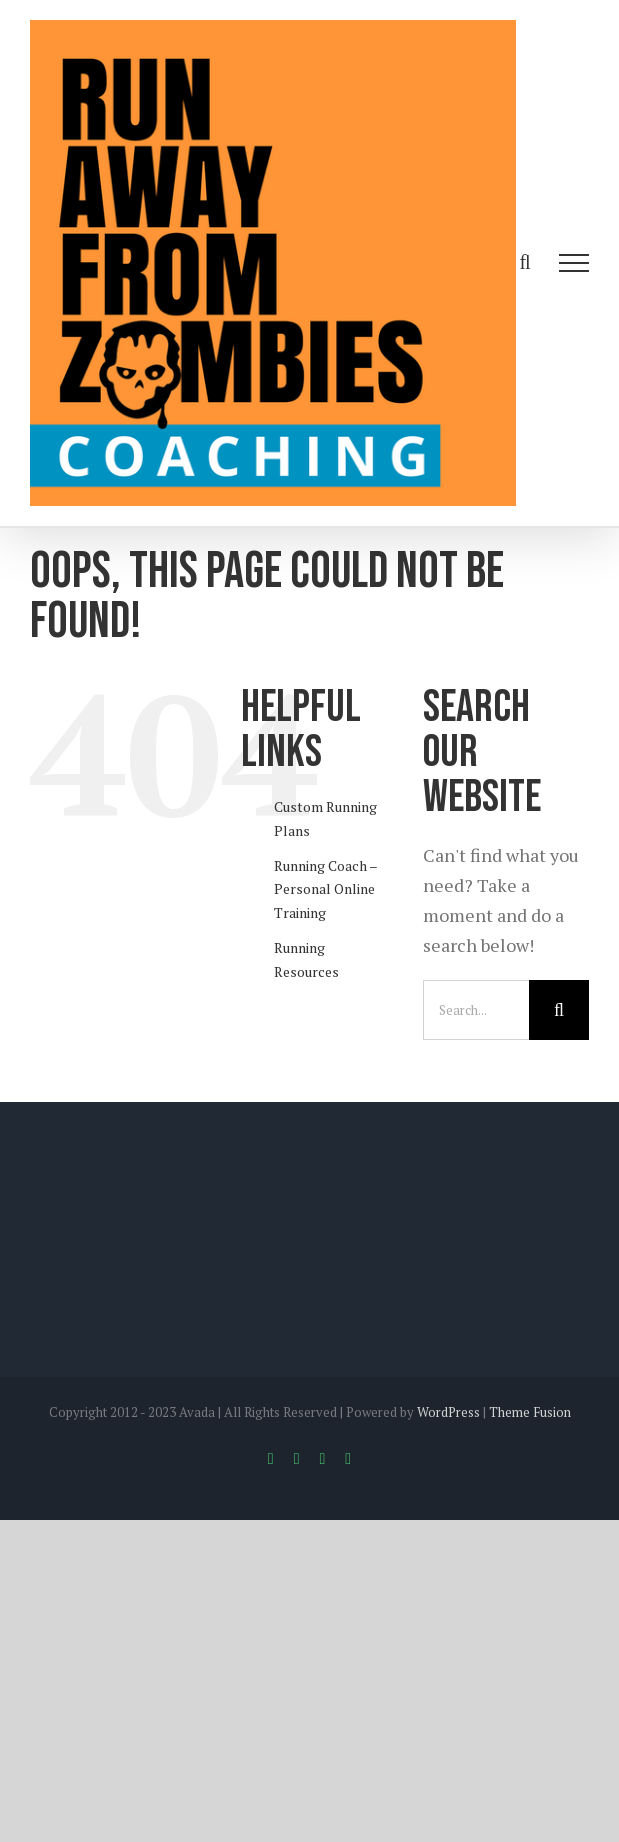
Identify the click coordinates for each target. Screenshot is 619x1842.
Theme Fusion (530, 1412)
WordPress (448, 1412)
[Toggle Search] (524, 262)
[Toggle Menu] (574, 263)
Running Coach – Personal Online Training (325, 889)
